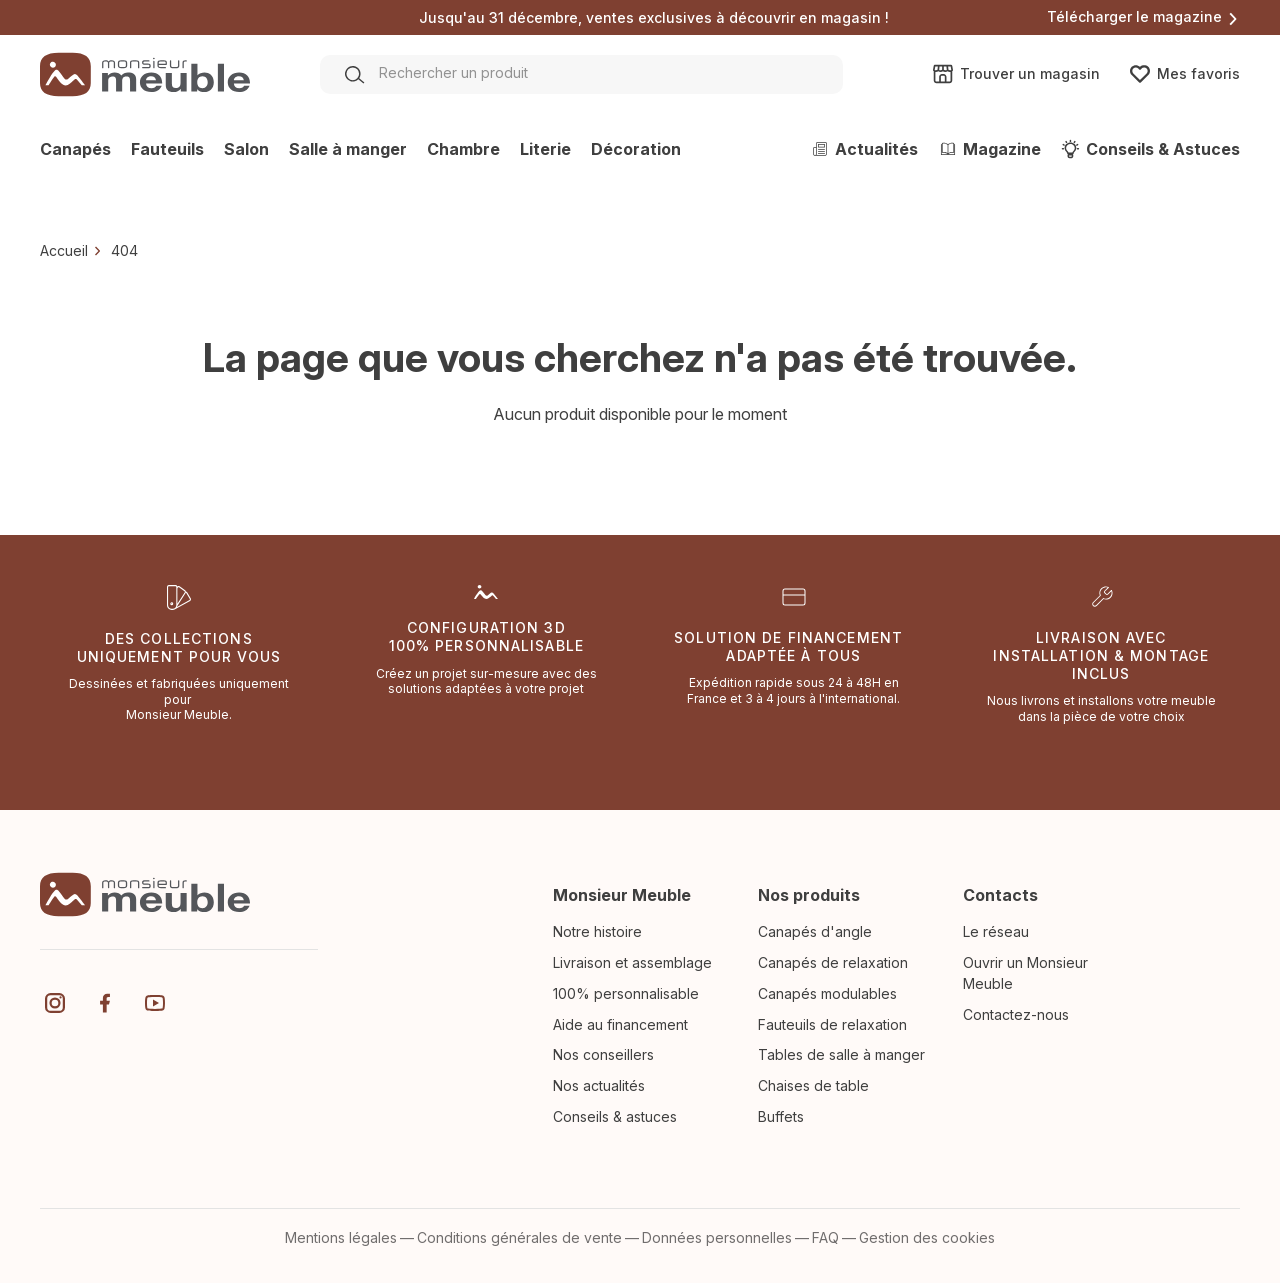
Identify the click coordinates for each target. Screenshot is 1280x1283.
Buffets (781, 1116)
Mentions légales (341, 1237)
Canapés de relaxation (833, 962)
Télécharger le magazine (1143, 16)
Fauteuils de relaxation (832, 1024)
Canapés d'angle (815, 931)
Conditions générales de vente (519, 1237)
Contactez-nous (1016, 1014)
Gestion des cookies (927, 1237)
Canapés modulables (827, 993)
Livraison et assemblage (632, 962)
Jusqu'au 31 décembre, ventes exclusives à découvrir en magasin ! (654, 18)
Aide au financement (620, 1024)
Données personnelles (717, 1237)
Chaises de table (813, 1085)
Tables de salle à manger (841, 1054)
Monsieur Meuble (622, 895)
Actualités (864, 149)
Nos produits (809, 895)
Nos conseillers (603, 1054)
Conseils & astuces (615, 1116)
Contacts (1000, 895)
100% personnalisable (626, 993)
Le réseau (996, 931)
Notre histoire (597, 931)
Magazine (989, 149)
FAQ (825, 1237)
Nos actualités (599, 1085)
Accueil (64, 250)
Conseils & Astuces (1150, 149)
